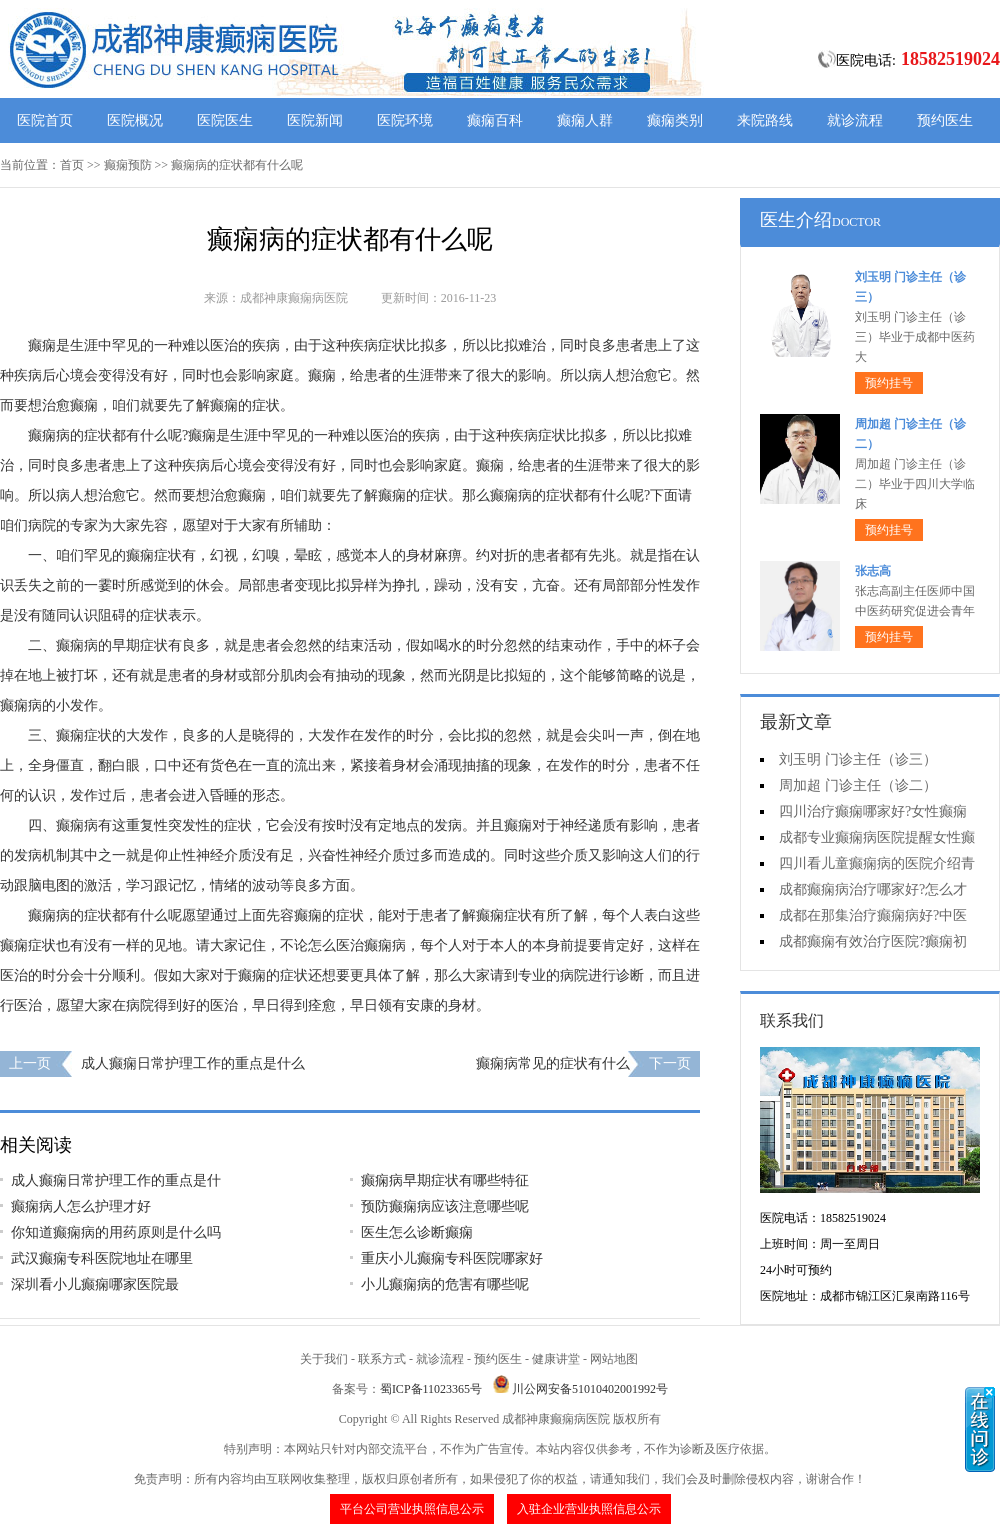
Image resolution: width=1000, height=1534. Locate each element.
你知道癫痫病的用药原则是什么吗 (116, 1232)
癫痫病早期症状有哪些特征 (445, 1180)
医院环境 (405, 120)
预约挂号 (889, 383)
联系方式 (382, 1359)
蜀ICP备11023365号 (431, 1389)
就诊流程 (855, 120)
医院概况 (135, 120)
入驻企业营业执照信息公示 (589, 1509)
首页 (72, 165)
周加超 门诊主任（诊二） (858, 785)
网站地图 (614, 1359)
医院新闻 (315, 120)
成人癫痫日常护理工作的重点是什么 (193, 1063)
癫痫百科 (495, 120)
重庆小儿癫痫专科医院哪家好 (452, 1258)
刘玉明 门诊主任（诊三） (858, 759)
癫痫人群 (585, 120)
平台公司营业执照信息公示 (412, 1509)
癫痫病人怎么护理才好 (81, 1206)
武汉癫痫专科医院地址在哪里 (102, 1258)
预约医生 (945, 120)
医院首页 (45, 120)
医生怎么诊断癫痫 (417, 1232)
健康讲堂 (556, 1359)
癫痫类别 (675, 120)
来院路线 (765, 120)
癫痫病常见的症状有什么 (553, 1063)
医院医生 (225, 120)
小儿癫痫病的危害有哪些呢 (445, 1284)
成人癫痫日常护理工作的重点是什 (116, 1180)
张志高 (873, 571)
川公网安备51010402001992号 (590, 1389)
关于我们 (324, 1359)
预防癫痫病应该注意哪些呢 (445, 1206)
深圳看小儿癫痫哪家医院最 (95, 1284)
